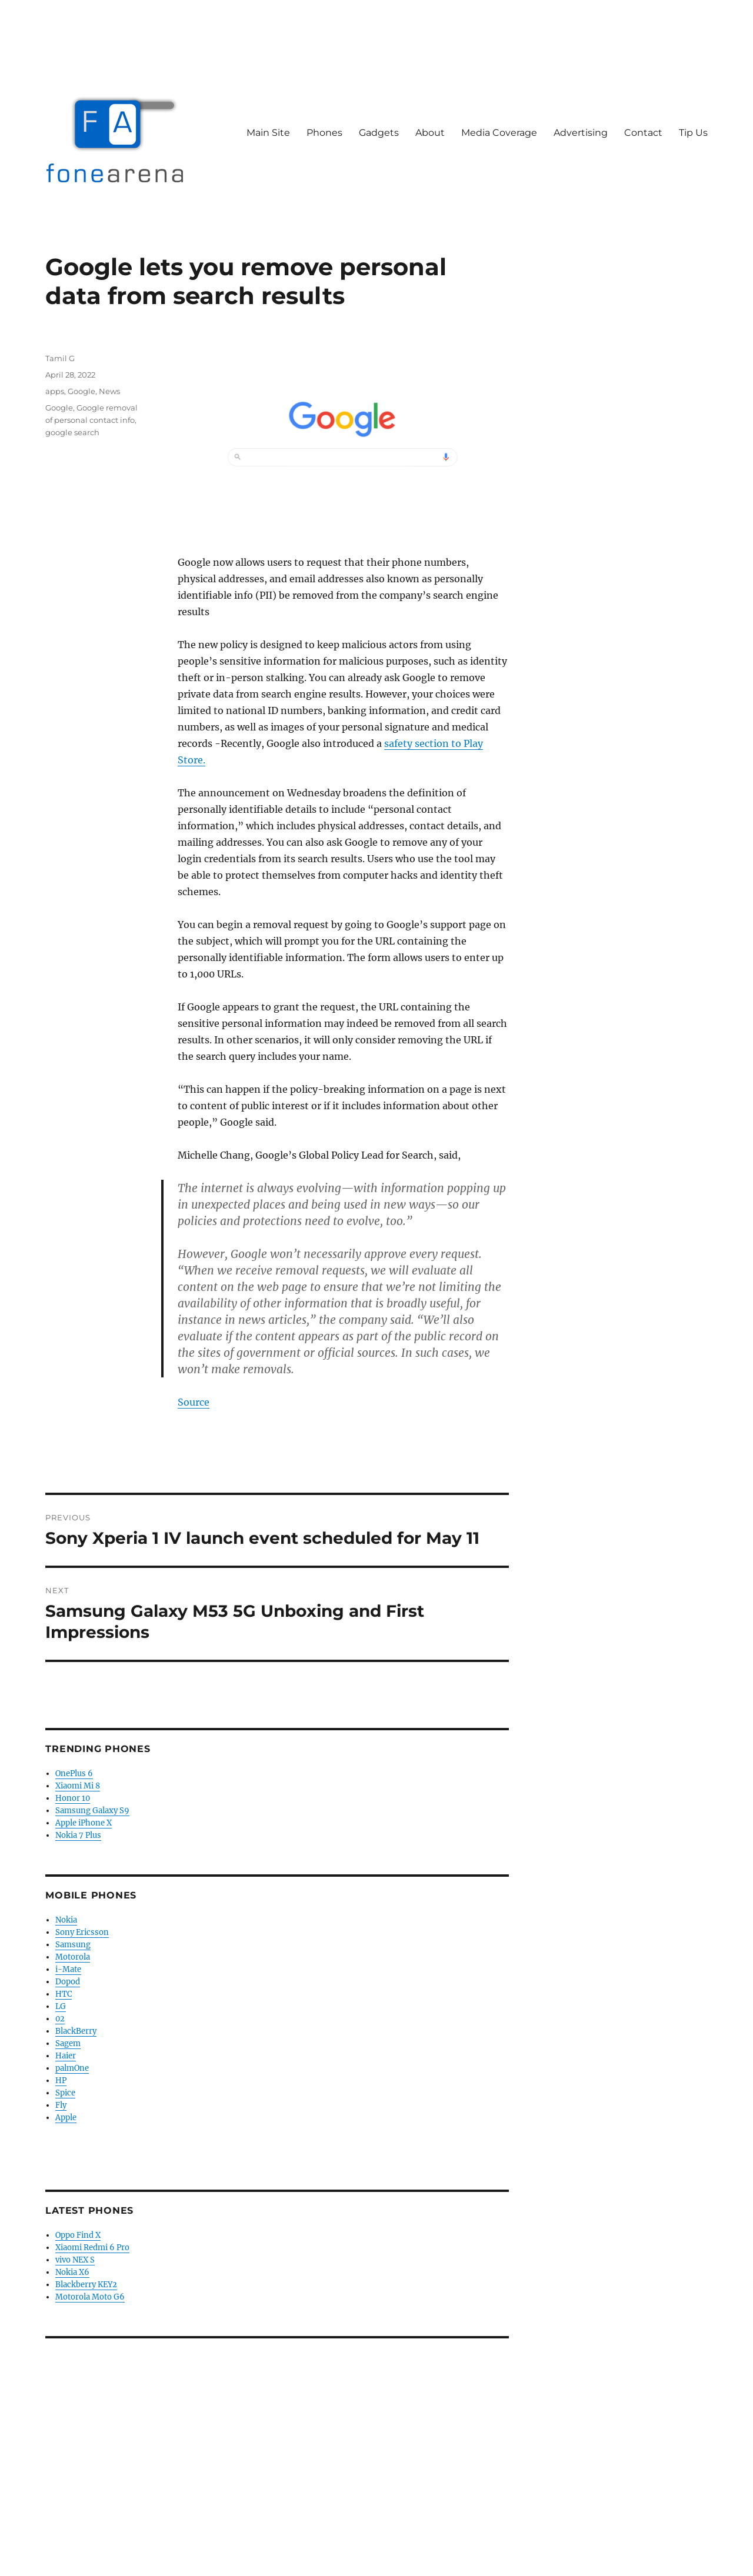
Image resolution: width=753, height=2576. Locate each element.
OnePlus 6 (74, 1773)
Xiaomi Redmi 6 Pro (92, 2248)
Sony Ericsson (82, 1932)
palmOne (72, 2068)
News (109, 391)
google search (72, 432)
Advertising (581, 132)
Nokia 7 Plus (78, 1835)
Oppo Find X (78, 2235)
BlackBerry (75, 2031)
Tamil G (60, 358)
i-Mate (68, 1969)
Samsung (73, 1945)
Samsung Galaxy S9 (92, 1811)
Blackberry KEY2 (86, 2285)
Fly (60, 2105)
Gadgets (379, 132)
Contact (643, 132)
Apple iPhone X (83, 1823)
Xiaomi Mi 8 (77, 1786)
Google (81, 391)
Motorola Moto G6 (90, 2297)
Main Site (268, 132)
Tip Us (693, 132)
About (430, 132)
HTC (63, 1994)
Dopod (67, 1982)
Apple (65, 2118)
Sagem (68, 2043)
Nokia (66, 1920)
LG (60, 2006)
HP (60, 2081)
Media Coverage (499, 132)
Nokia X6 (72, 2272)
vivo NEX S (75, 2260)
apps (54, 391)
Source (193, 1402)
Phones (324, 132)
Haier (65, 2056)
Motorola (72, 1957)
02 (60, 2019)
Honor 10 (72, 1798)
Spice (65, 2093)
